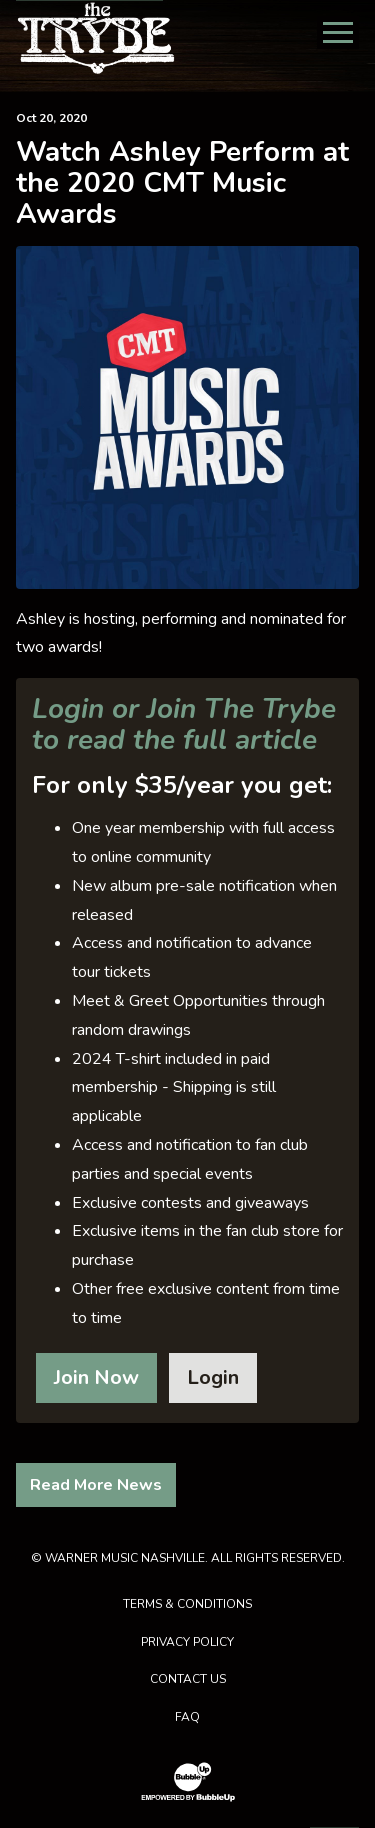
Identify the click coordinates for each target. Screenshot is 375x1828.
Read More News (96, 1485)
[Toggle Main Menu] (338, 32)
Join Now (96, 1377)
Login (213, 1377)
